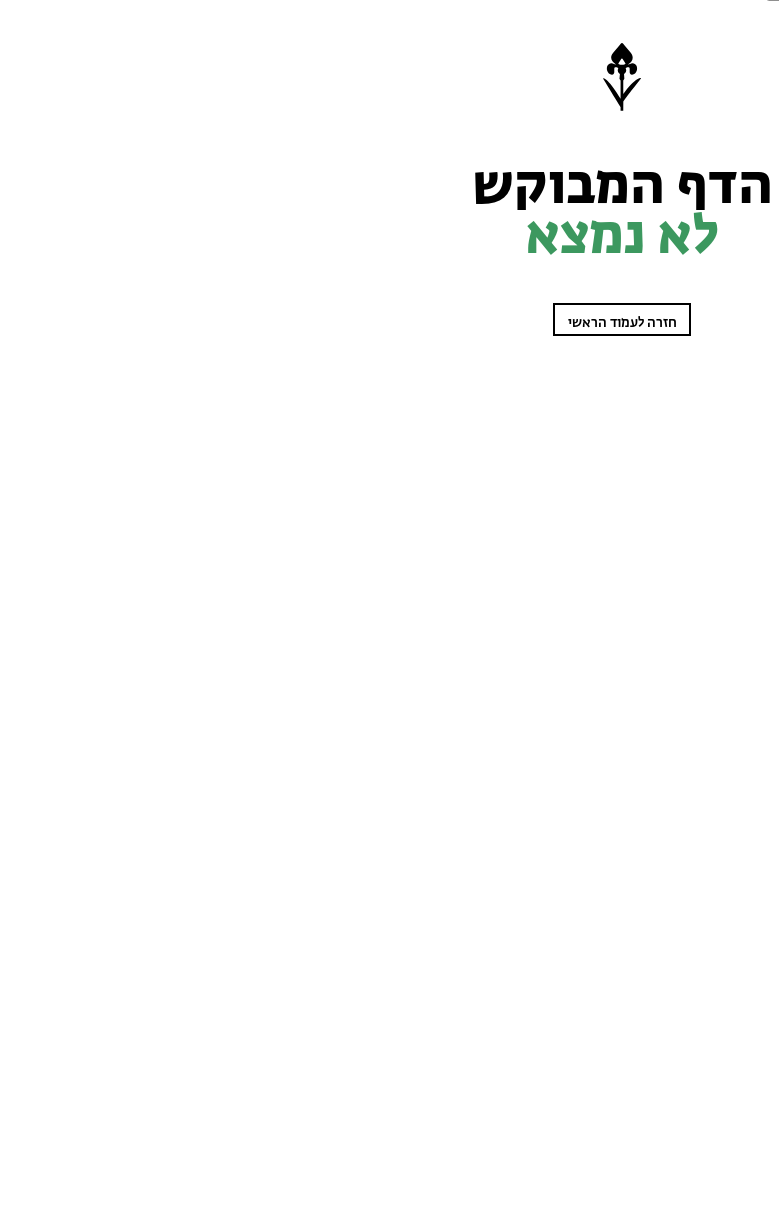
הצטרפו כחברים (708, 1152)
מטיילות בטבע (735, 191)
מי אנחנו (746, 495)
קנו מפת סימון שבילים (718, 521)
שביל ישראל (739, 217)
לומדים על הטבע (729, 164)
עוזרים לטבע (738, 243)
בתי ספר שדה (735, 469)
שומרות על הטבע (728, 138)
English (746, 547)
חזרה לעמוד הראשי (318, 323)
